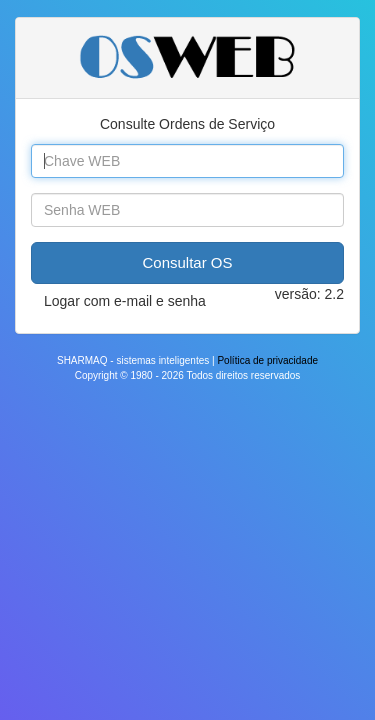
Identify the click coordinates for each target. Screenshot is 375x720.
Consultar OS (187, 262)
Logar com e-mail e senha (125, 301)
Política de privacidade (267, 360)
